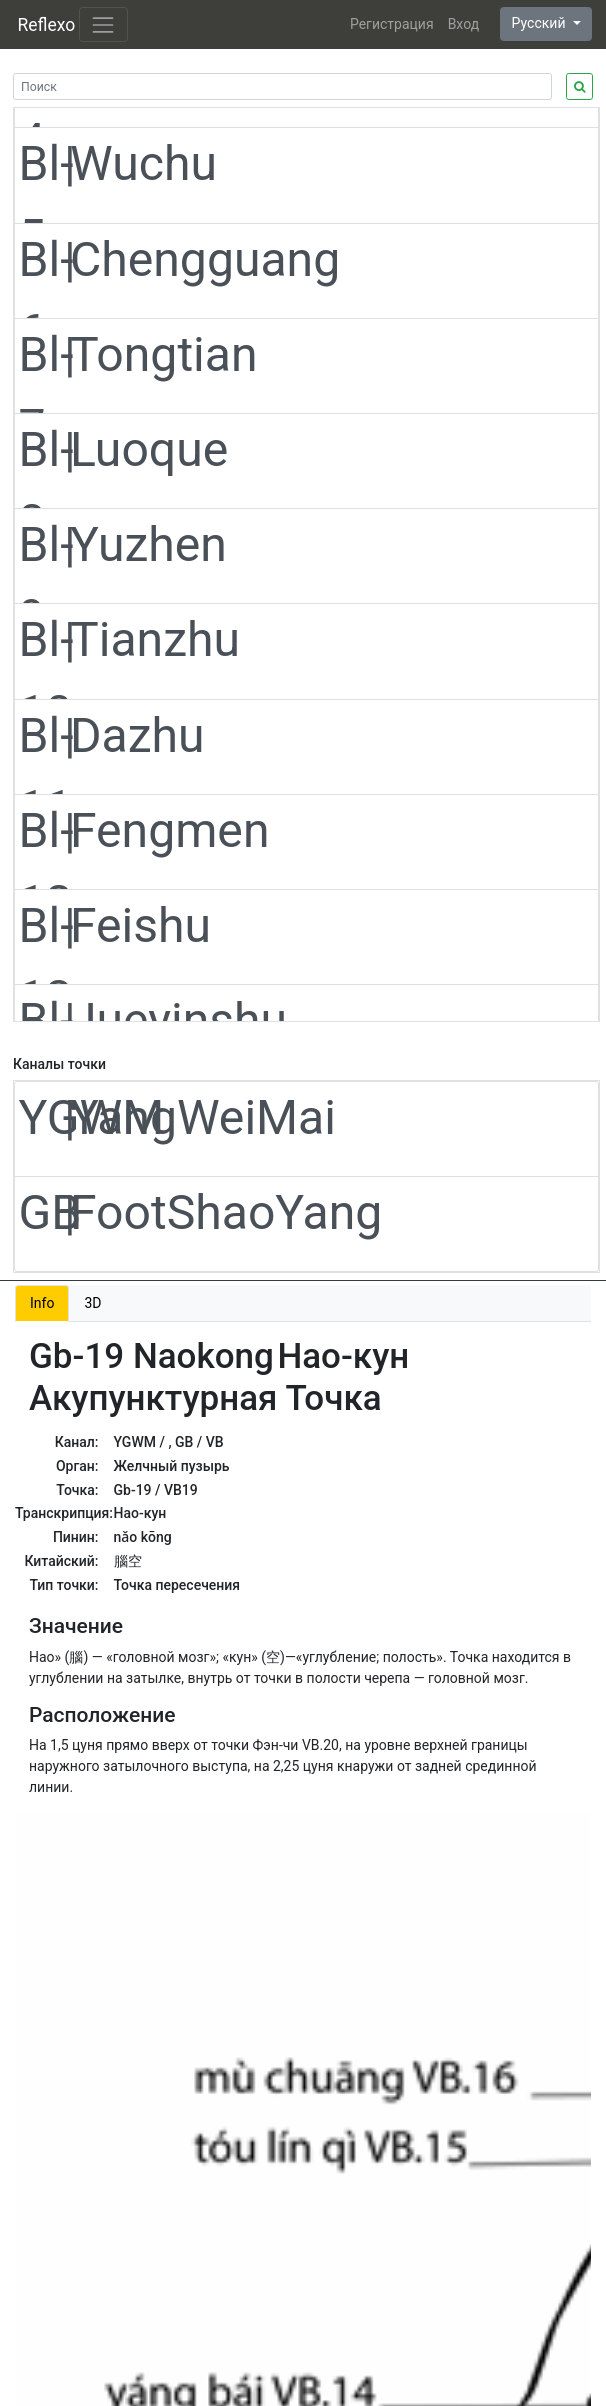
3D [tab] (92, 1303)
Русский (540, 23)
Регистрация (392, 24)
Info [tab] (42, 1303)
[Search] (282, 86)
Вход (463, 24)
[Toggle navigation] (103, 24)
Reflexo (47, 25)
